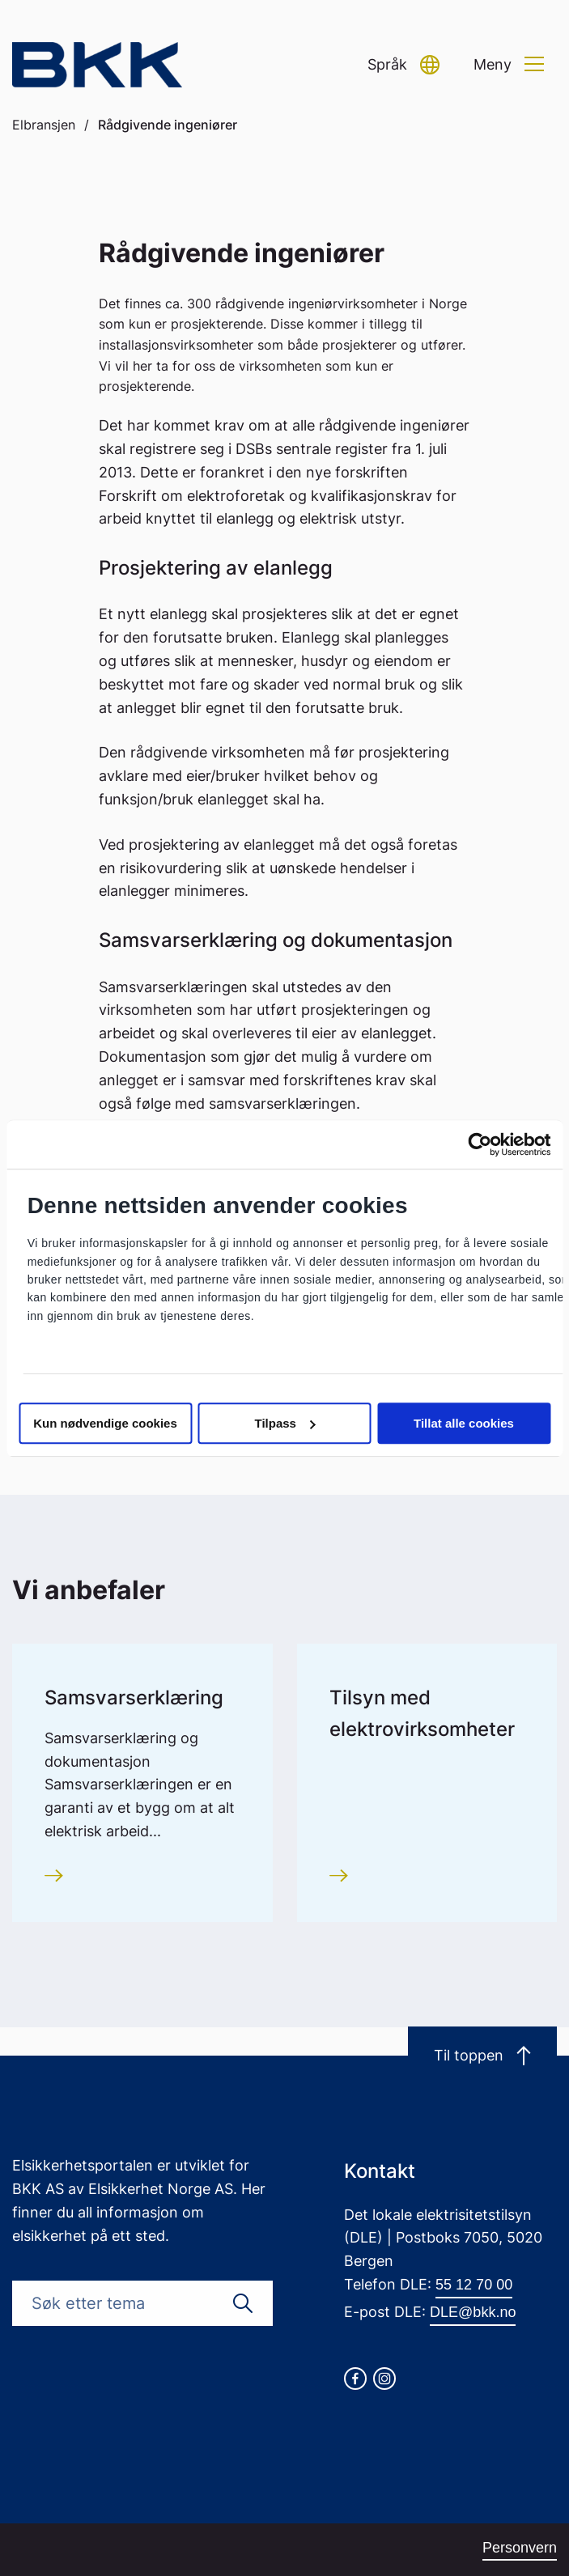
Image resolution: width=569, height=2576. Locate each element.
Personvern (519, 2548)
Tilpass (285, 1423)
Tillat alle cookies (464, 1423)
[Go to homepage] (97, 65)
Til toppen (482, 2055)
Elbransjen (43, 125)
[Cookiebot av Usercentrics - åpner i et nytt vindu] (479, 1144)
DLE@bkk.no (473, 2312)
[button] (403, 65)
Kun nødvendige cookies (105, 1423)
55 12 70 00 (473, 2285)
